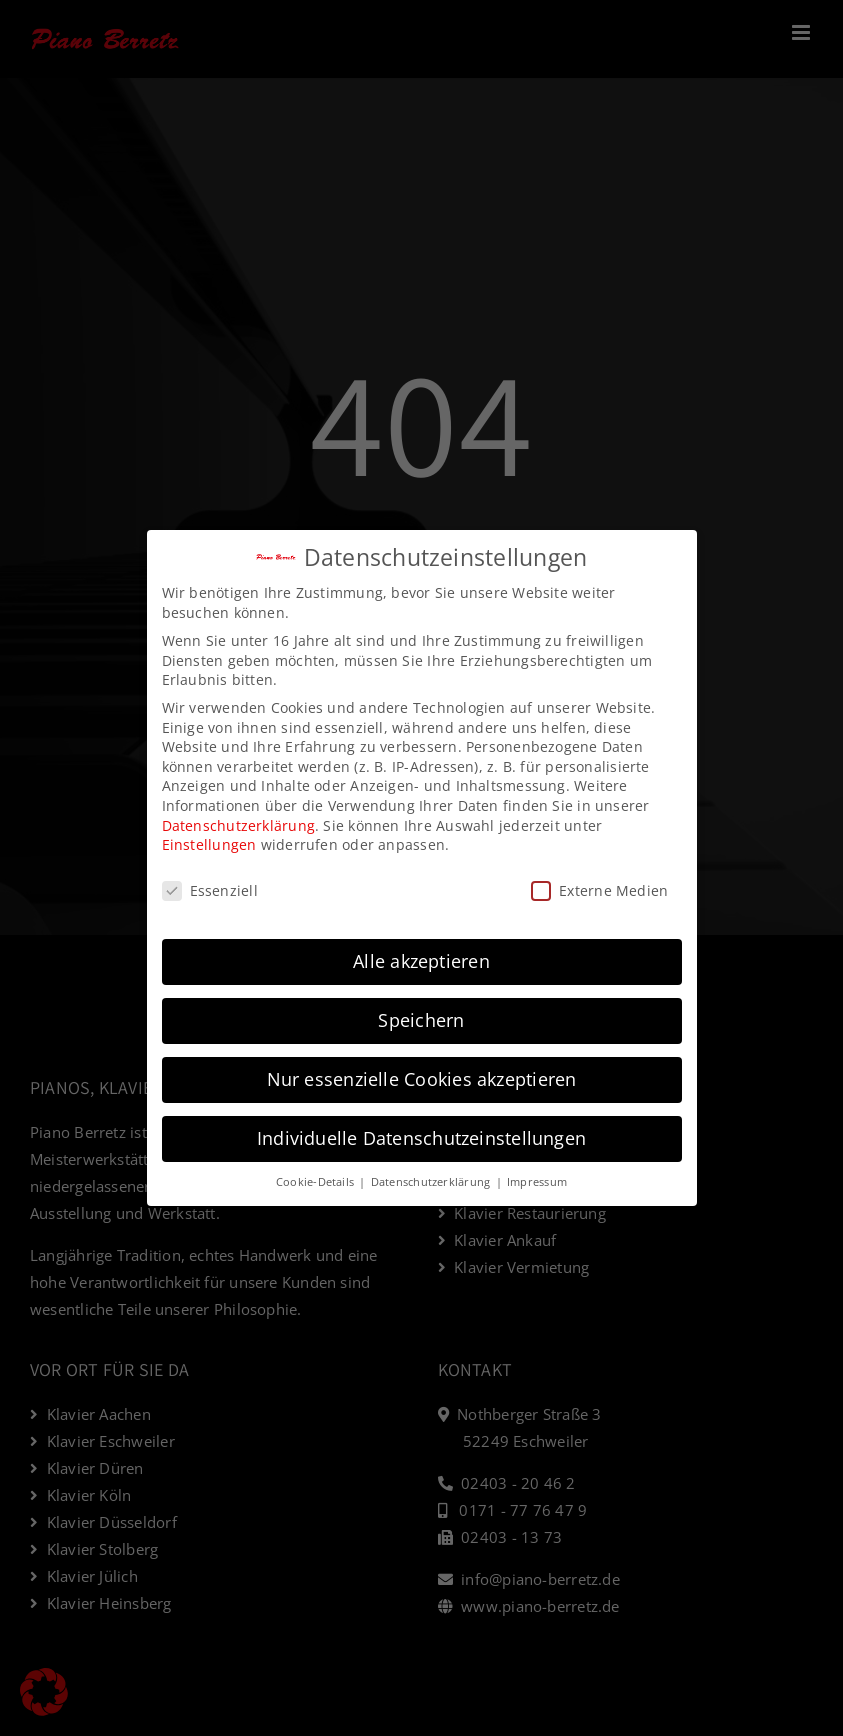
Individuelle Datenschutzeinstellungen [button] (421, 1138)
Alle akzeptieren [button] (421, 961)
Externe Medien (599, 890)
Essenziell (210, 890)
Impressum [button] (537, 1182)
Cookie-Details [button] (316, 1182)
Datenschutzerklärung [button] (432, 1182)
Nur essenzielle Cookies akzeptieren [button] (422, 1079)
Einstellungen (209, 844)
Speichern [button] (421, 1020)
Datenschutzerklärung (239, 825)
